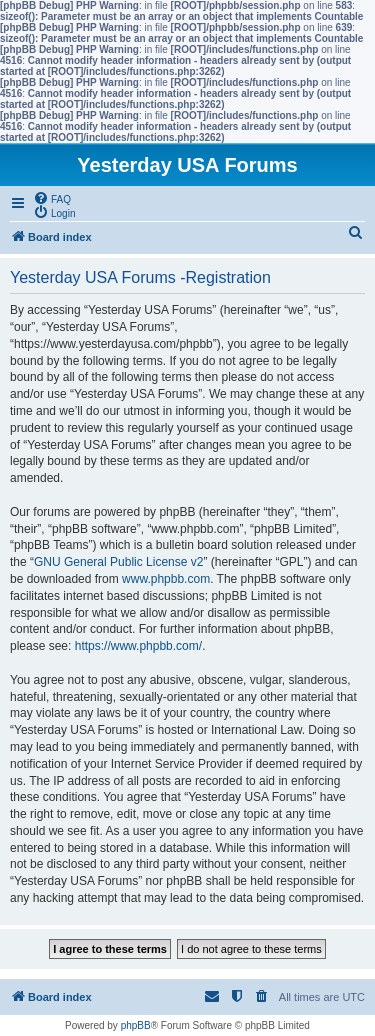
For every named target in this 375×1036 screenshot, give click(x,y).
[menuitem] (52, 198)
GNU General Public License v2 (118, 562)
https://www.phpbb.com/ (138, 646)
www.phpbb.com (166, 579)
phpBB (136, 1025)
